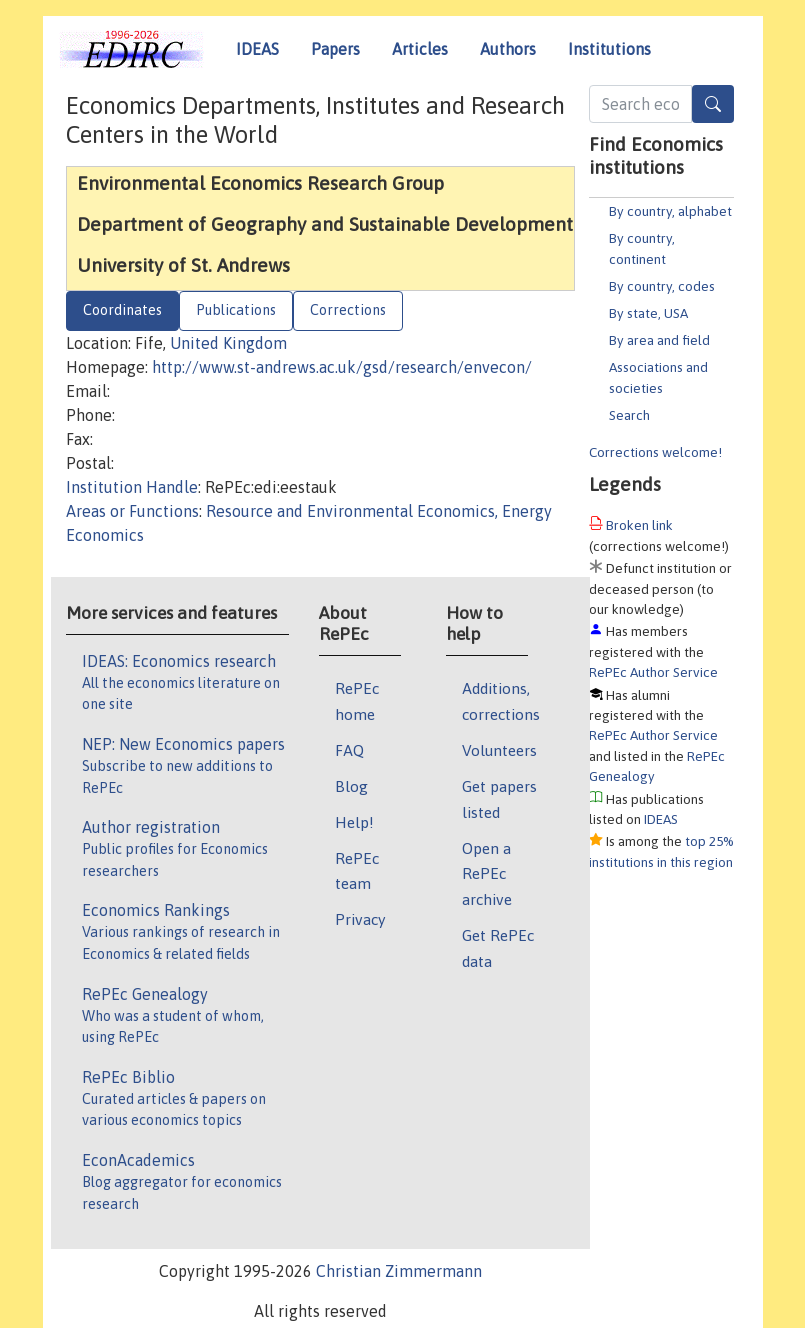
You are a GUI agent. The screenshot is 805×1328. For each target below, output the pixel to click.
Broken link (639, 525)
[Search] (713, 104)
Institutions (609, 49)
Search (629, 415)
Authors (508, 49)
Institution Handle (132, 487)
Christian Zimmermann (399, 1271)
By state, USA (648, 313)
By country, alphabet (670, 211)
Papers (335, 49)
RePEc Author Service (653, 672)
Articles (420, 49)
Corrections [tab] (348, 310)
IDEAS (257, 49)
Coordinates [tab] (122, 310)
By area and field (659, 340)
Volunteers (499, 750)
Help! (354, 822)
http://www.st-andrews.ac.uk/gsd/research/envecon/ (342, 367)
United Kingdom (228, 343)
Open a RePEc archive (487, 874)
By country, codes (662, 286)
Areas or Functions (132, 511)
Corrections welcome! (655, 452)
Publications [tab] (236, 310)
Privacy (360, 919)
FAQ (349, 750)
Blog (351, 786)
